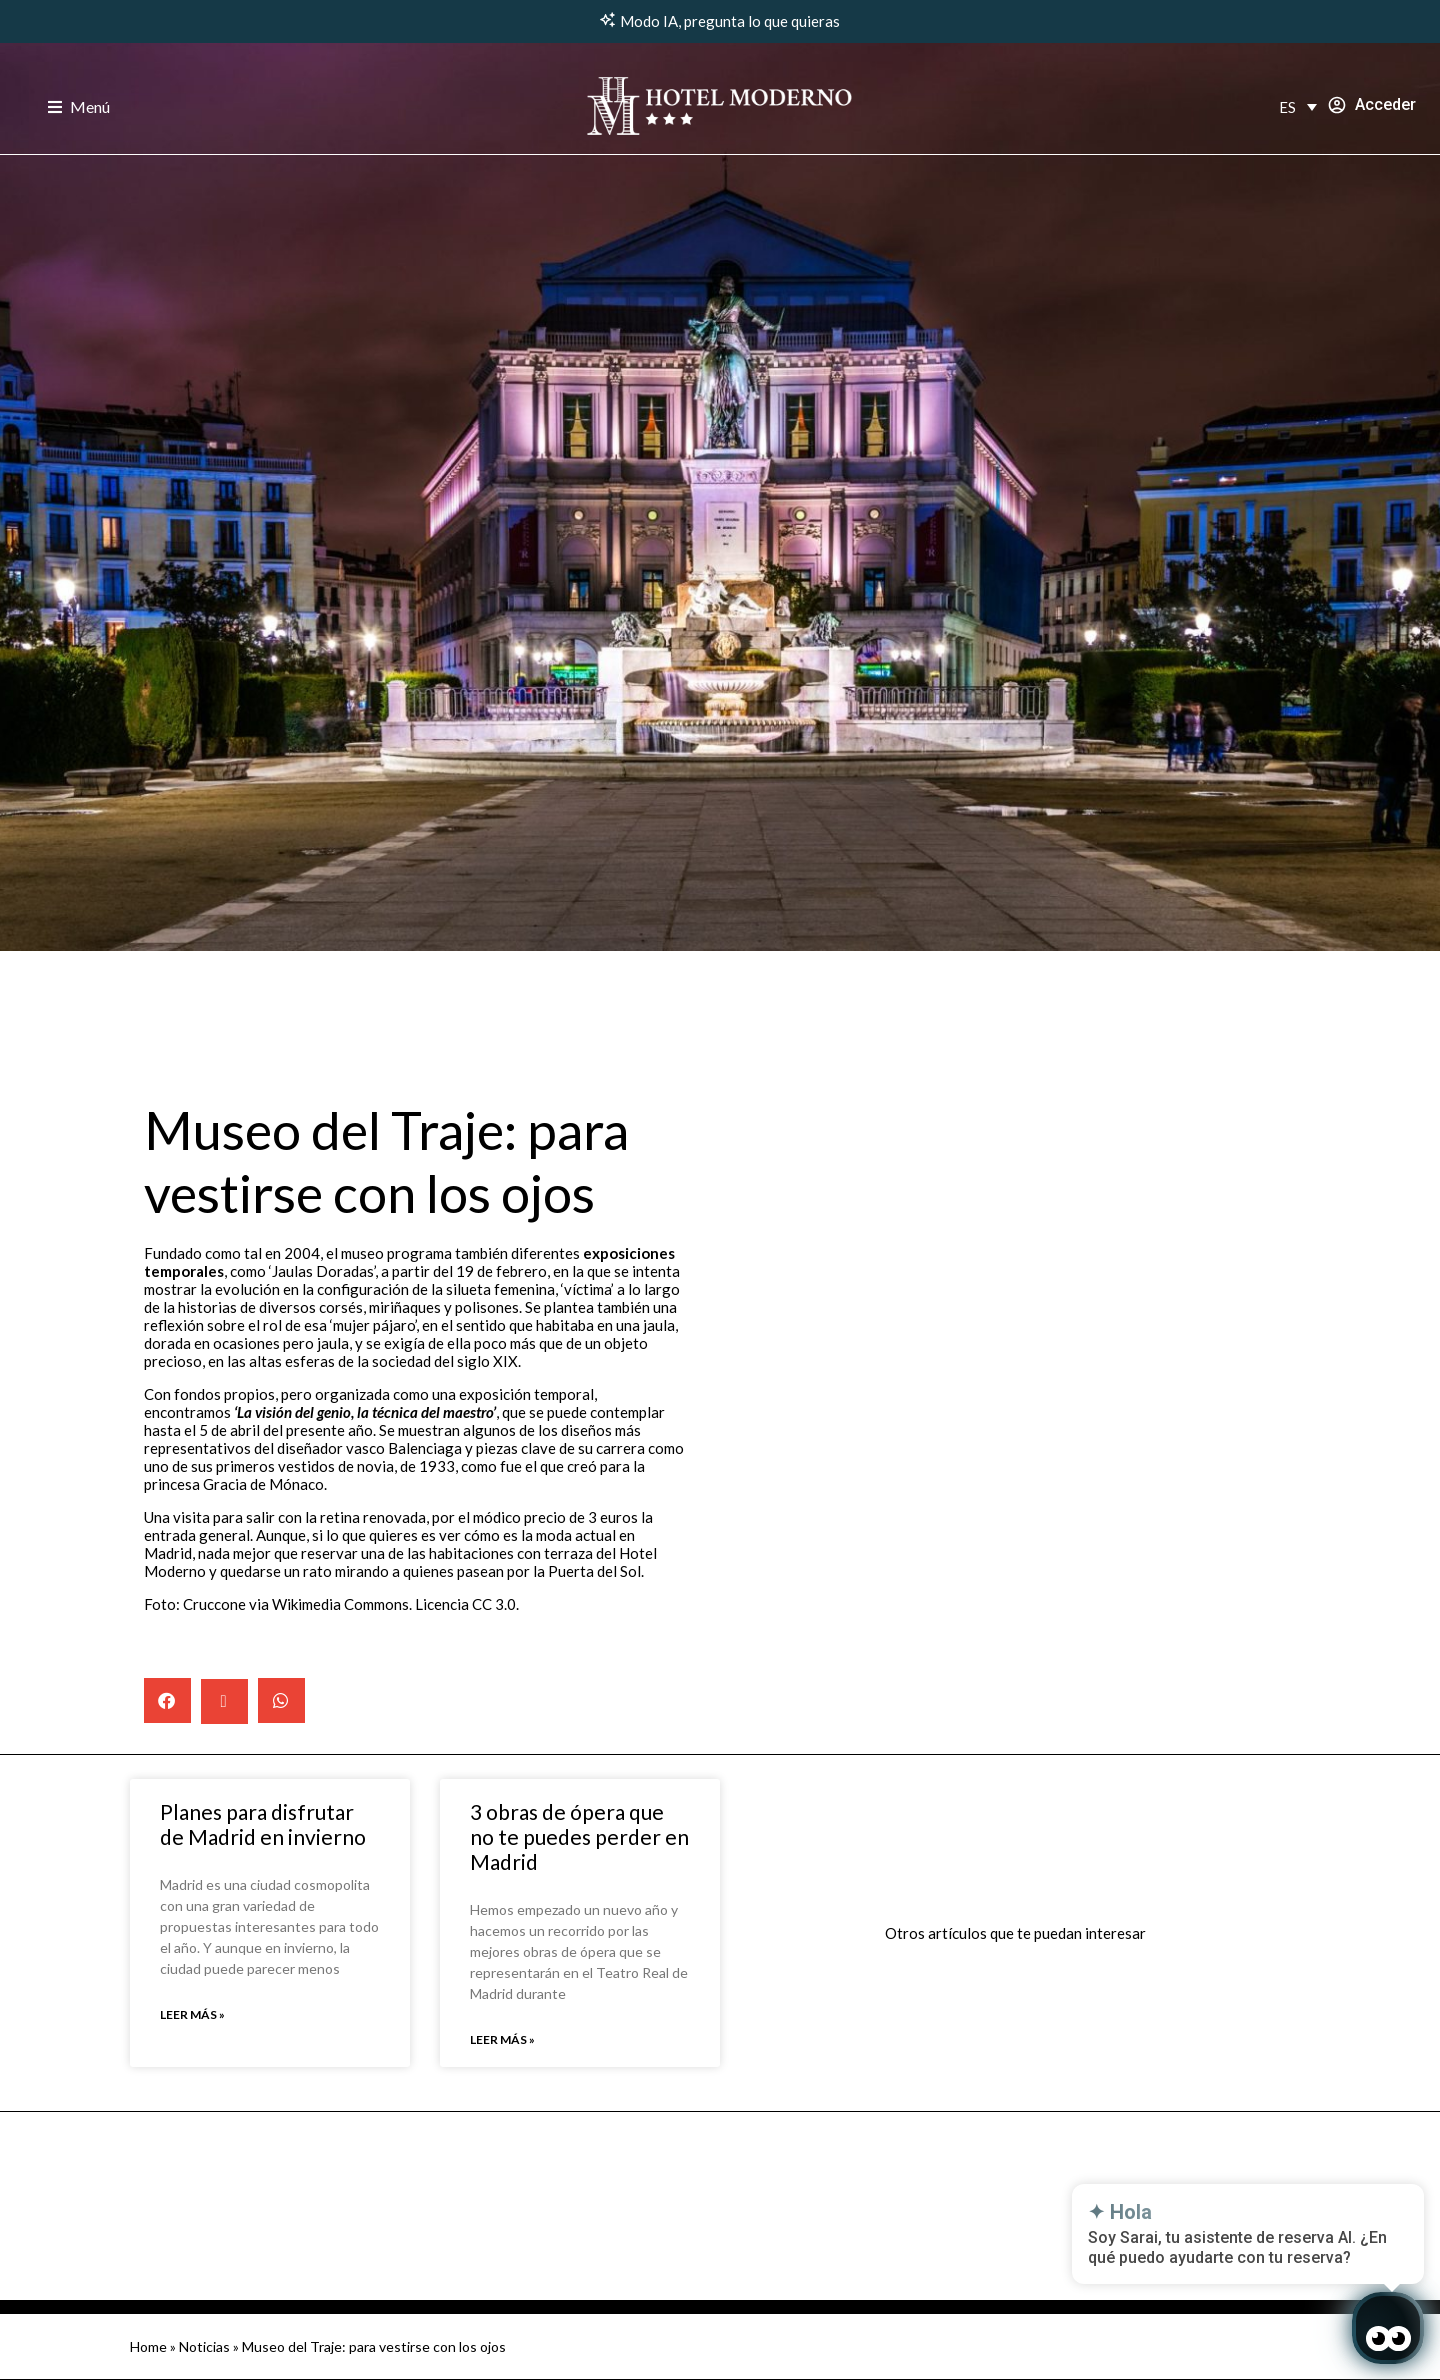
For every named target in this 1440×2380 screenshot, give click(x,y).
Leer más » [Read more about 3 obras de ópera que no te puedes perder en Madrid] (502, 2039)
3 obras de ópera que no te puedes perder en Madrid (579, 1836)
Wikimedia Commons (340, 1604)
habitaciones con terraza (511, 1553)
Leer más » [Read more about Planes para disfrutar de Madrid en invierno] (192, 2014)
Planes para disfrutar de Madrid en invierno (263, 1824)
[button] (167, 1700)
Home (148, 2346)
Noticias (204, 2346)
